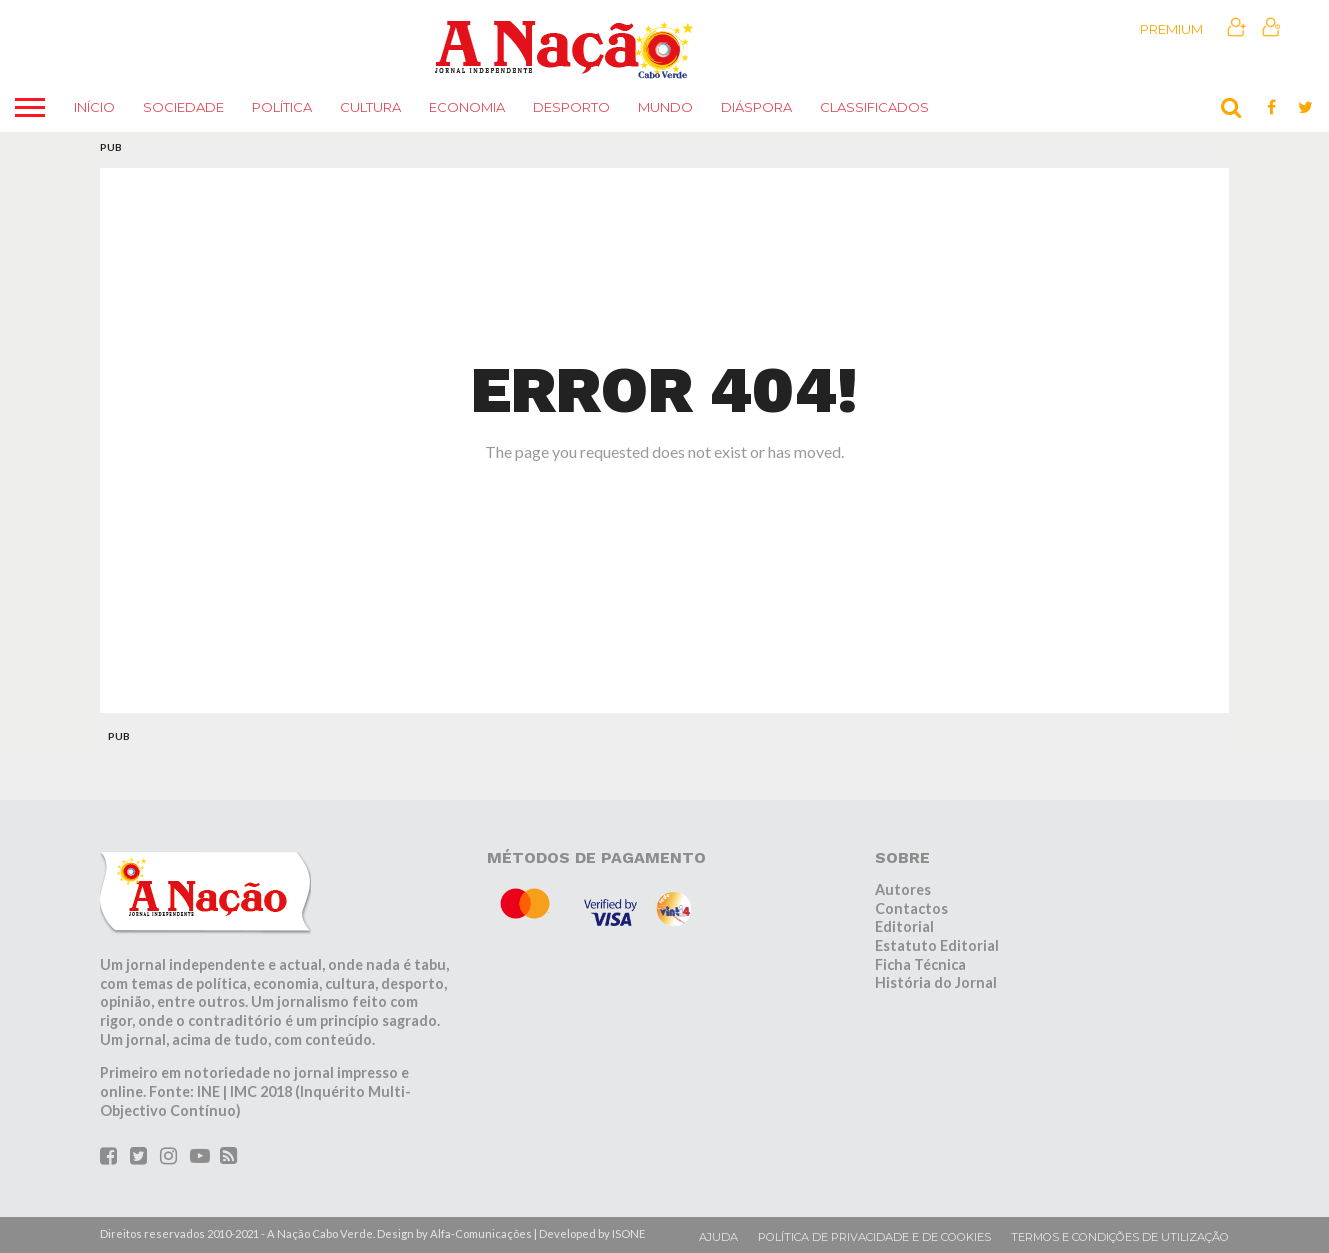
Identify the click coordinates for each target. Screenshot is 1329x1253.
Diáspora (756, 107)
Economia (467, 107)
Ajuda (718, 1237)
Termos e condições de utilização (1120, 1237)
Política (282, 107)
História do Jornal (936, 982)
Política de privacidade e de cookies (874, 1237)
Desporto (571, 107)
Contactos (911, 908)
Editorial (904, 926)
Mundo (665, 107)
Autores (903, 889)
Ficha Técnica (920, 964)
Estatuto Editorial (937, 945)
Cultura (370, 107)
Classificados (874, 107)
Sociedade (183, 107)
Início (94, 107)
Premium (1171, 29)
